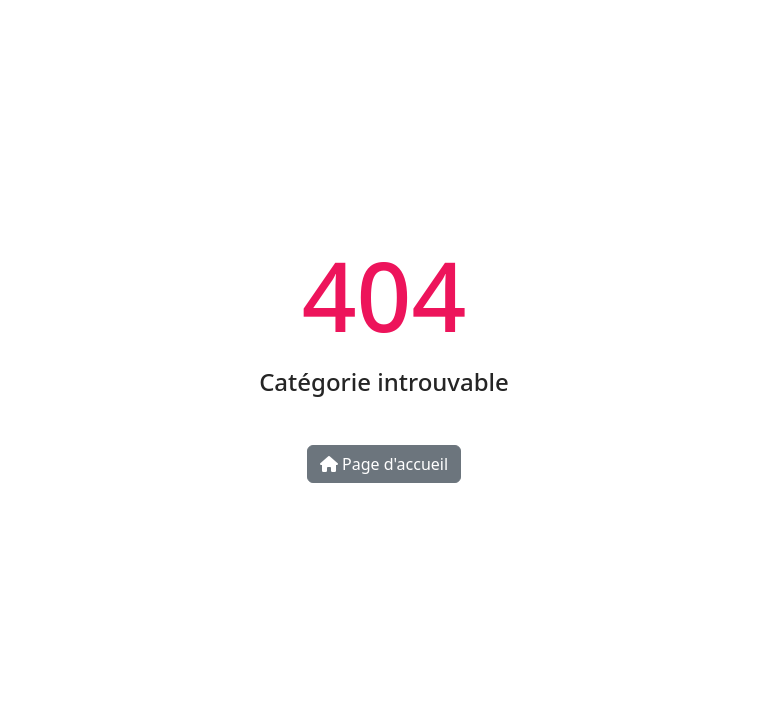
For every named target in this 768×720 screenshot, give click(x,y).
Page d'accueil (384, 464)
